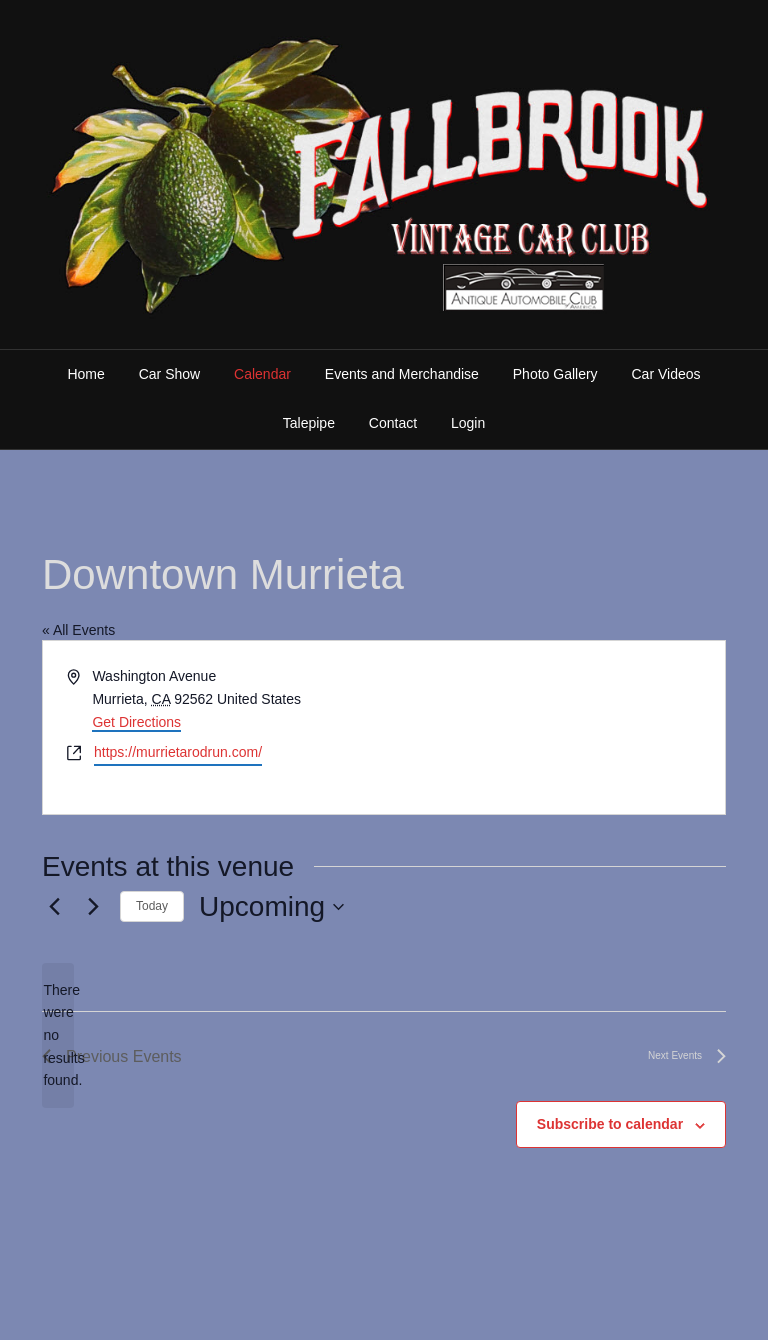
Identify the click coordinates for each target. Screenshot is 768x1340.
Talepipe (309, 423)
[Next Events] (93, 907)
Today (152, 906)
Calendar (262, 374)
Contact (393, 423)
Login (468, 423)
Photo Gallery (555, 374)
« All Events (78, 630)
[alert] (58, 1035)
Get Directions (136, 722)
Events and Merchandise (402, 374)
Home (85, 374)
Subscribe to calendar (610, 1124)
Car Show (169, 374)
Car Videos (666, 374)
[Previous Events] (54, 907)
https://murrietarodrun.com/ (178, 752)
